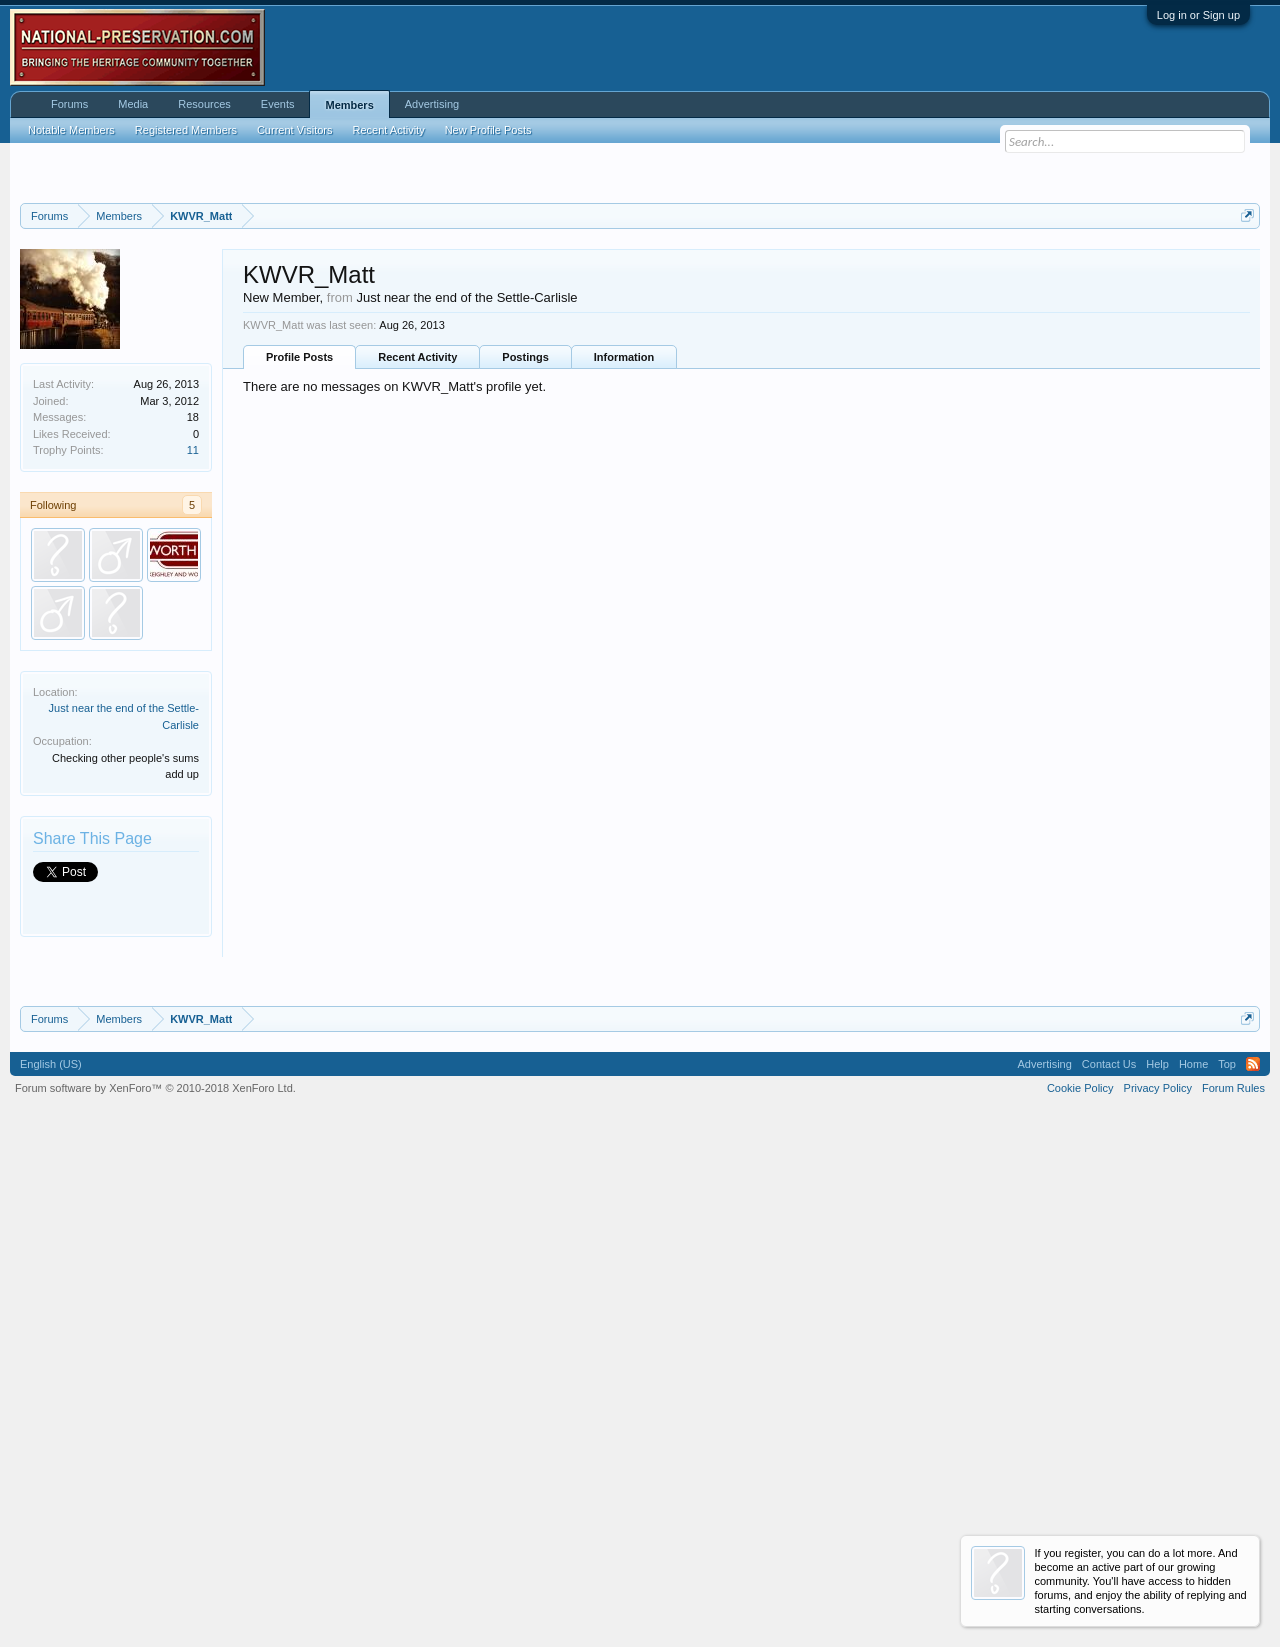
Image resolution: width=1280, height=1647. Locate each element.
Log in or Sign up (1198, 15)
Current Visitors (295, 130)
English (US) (51, 1564)
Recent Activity (417, 607)
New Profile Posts (488, 130)
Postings (525, 607)
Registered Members (186, 130)
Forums (69, 104)
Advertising (432, 104)
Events (278, 104)
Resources (204, 104)
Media (133, 104)
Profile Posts (299, 607)
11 (193, 700)
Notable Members (71, 130)
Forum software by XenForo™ (155, 1588)
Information (624, 607)
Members (349, 105)
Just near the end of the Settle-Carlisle (466, 547)
